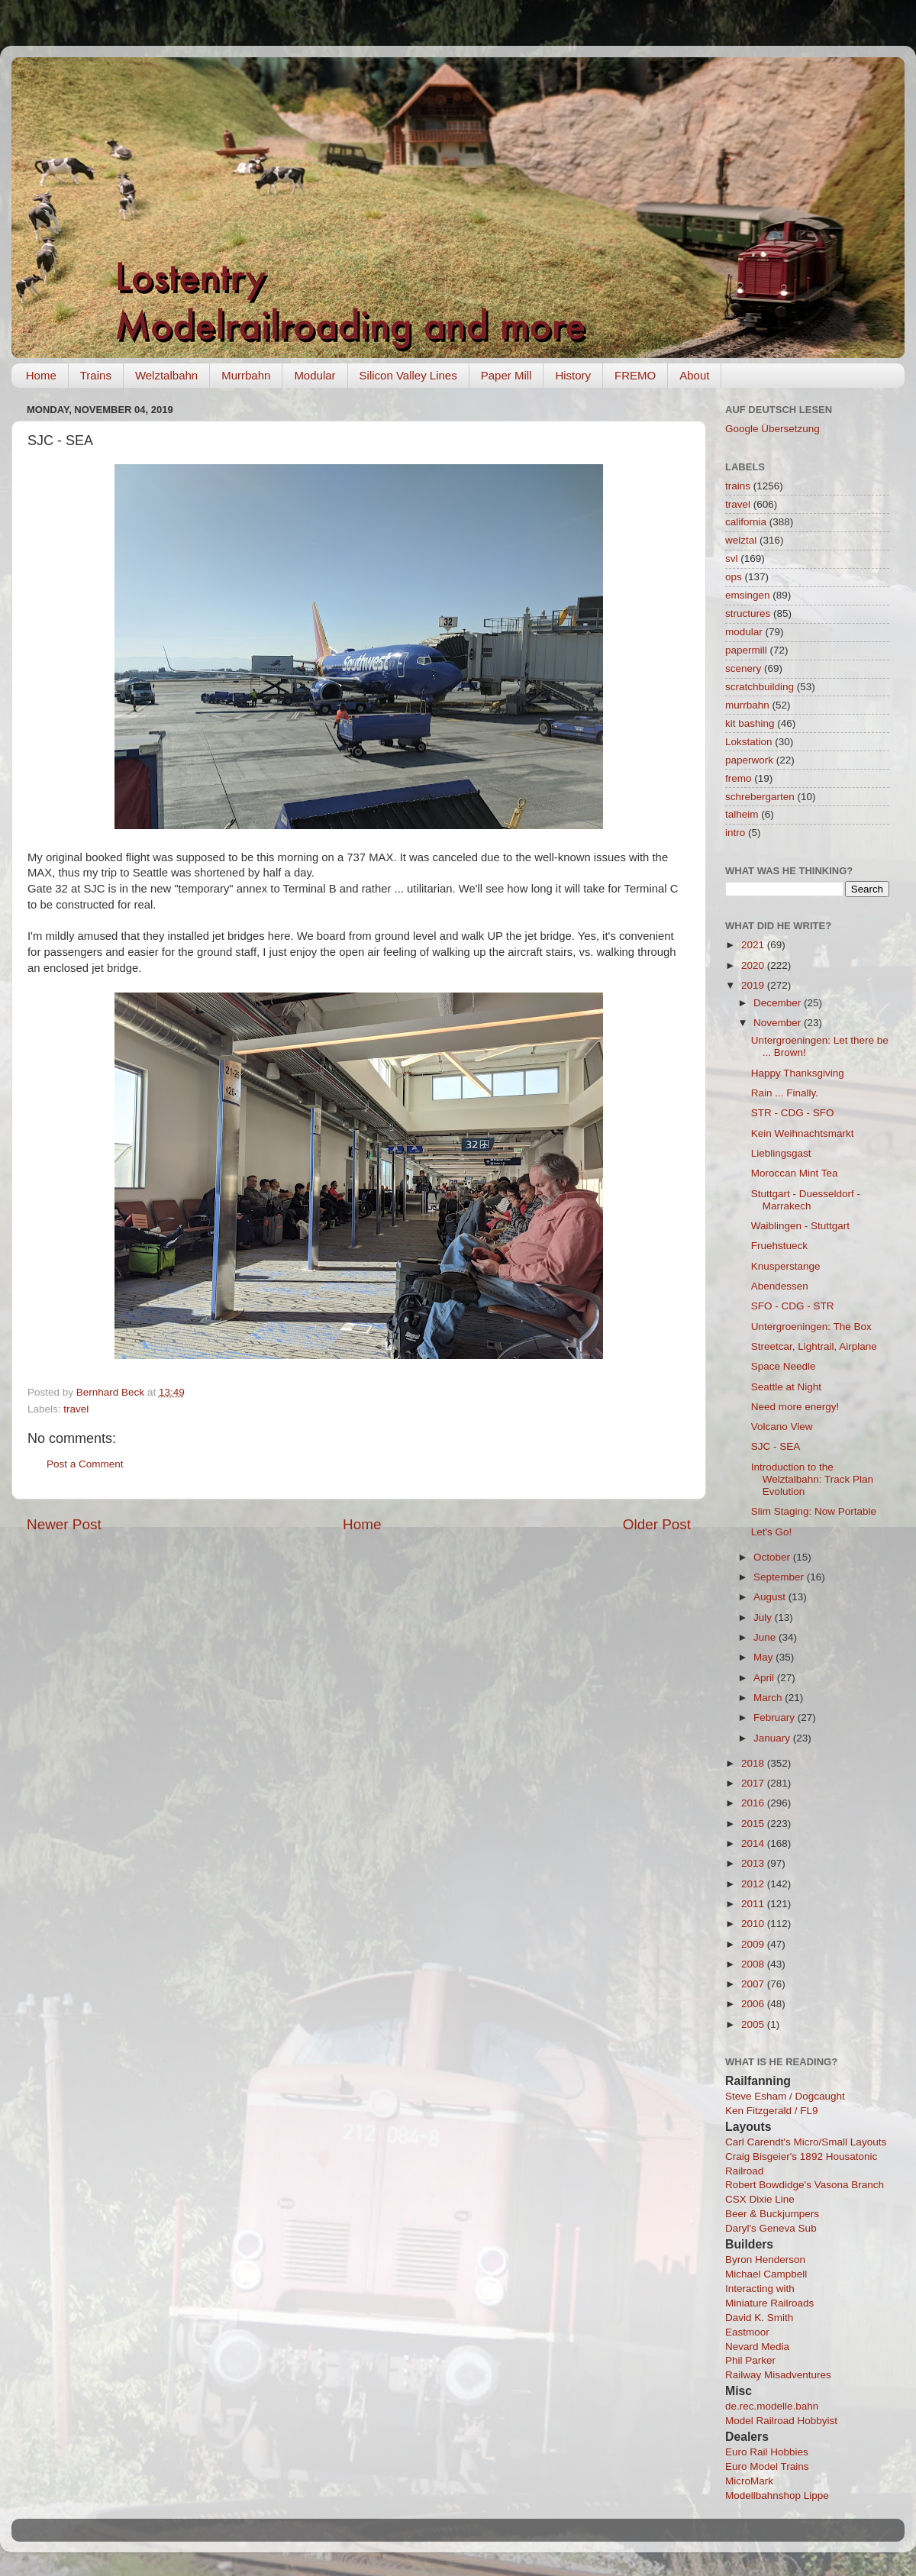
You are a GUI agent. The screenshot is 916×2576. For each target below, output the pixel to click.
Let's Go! (771, 1532)
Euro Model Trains (767, 2466)
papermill (746, 650)
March (769, 1697)
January (773, 1738)
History (573, 375)
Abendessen (779, 1286)
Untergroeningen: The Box (811, 1326)
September (780, 1577)
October (773, 1557)
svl (731, 558)
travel (76, 1409)
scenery (743, 668)
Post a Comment (85, 1464)
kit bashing (750, 723)
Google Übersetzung (772, 428)
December (778, 1003)
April (765, 1677)
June (766, 1637)
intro (735, 832)
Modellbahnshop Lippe (777, 2495)
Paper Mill (506, 375)
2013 (754, 1863)
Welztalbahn (166, 375)
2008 (754, 1964)
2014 (754, 1843)
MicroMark (749, 2481)
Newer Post (64, 1524)
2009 (754, 1944)
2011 (754, 1903)
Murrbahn (245, 375)
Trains (95, 375)
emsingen (747, 595)
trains (737, 486)
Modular (314, 375)
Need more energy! (795, 1406)
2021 (754, 945)
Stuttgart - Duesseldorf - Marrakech (805, 1200)
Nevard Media (757, 2346)
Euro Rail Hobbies (766, 2452)
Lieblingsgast (781, 1153)
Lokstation (748, 741)
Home (41, 375)
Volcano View (782, 1426)
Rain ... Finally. (784, 1093)
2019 (754, 985)
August (771, 1597)
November (778, 1022)
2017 (754, 1783)
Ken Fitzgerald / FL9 (771, 2110)
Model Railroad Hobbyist (781, 2420)
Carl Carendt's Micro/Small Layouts (805, 2142)
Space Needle (783, 1366)
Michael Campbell (766, 2274)
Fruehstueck (779, 1245)
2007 (754, 1984)
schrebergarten (760, 796)
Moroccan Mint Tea (794, 1173)
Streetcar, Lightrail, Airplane (814, 1346)
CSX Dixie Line (760, 2199)
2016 (754, 1803)
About (694, 375)
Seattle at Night (786, 1387)
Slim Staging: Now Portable (813, 1511)
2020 (754, 965)
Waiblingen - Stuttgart (800, 1226)
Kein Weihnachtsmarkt (802, 1133)
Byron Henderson (765, 2259)
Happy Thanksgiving (797, 1073)
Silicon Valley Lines (408, 375)
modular (744, 632)
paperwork (749, 760)
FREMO (635, 375)
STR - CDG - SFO (792, 1113)
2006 (754, 2003)
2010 (754, 1923)
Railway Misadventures (778, 2375)
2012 (754, 1884)
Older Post (657, 1524)
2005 (754, 2024)
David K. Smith (759, 2317)
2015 (754, 1823)
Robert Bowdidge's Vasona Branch (804, 2184)
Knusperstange (786, 1266)
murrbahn (747, 705)
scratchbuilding (759, 686)
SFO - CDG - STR (792, 1306)
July (764, 1617)
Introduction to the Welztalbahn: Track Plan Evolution (812, 1479)
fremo (738, 778)
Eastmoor (747, 2332)
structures (747, 613)
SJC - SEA (776, 1446)
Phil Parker (750, 2360)
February (775, 1717)
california (745, 522)
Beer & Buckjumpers (772, 2213)
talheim (742, 814)
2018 (754, 1763)
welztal (740, 540)
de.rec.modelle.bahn (771, 2406)
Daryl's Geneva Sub (771, 2228)
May (764, 1657)
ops (733, 577)
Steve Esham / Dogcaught (785, 2096)
